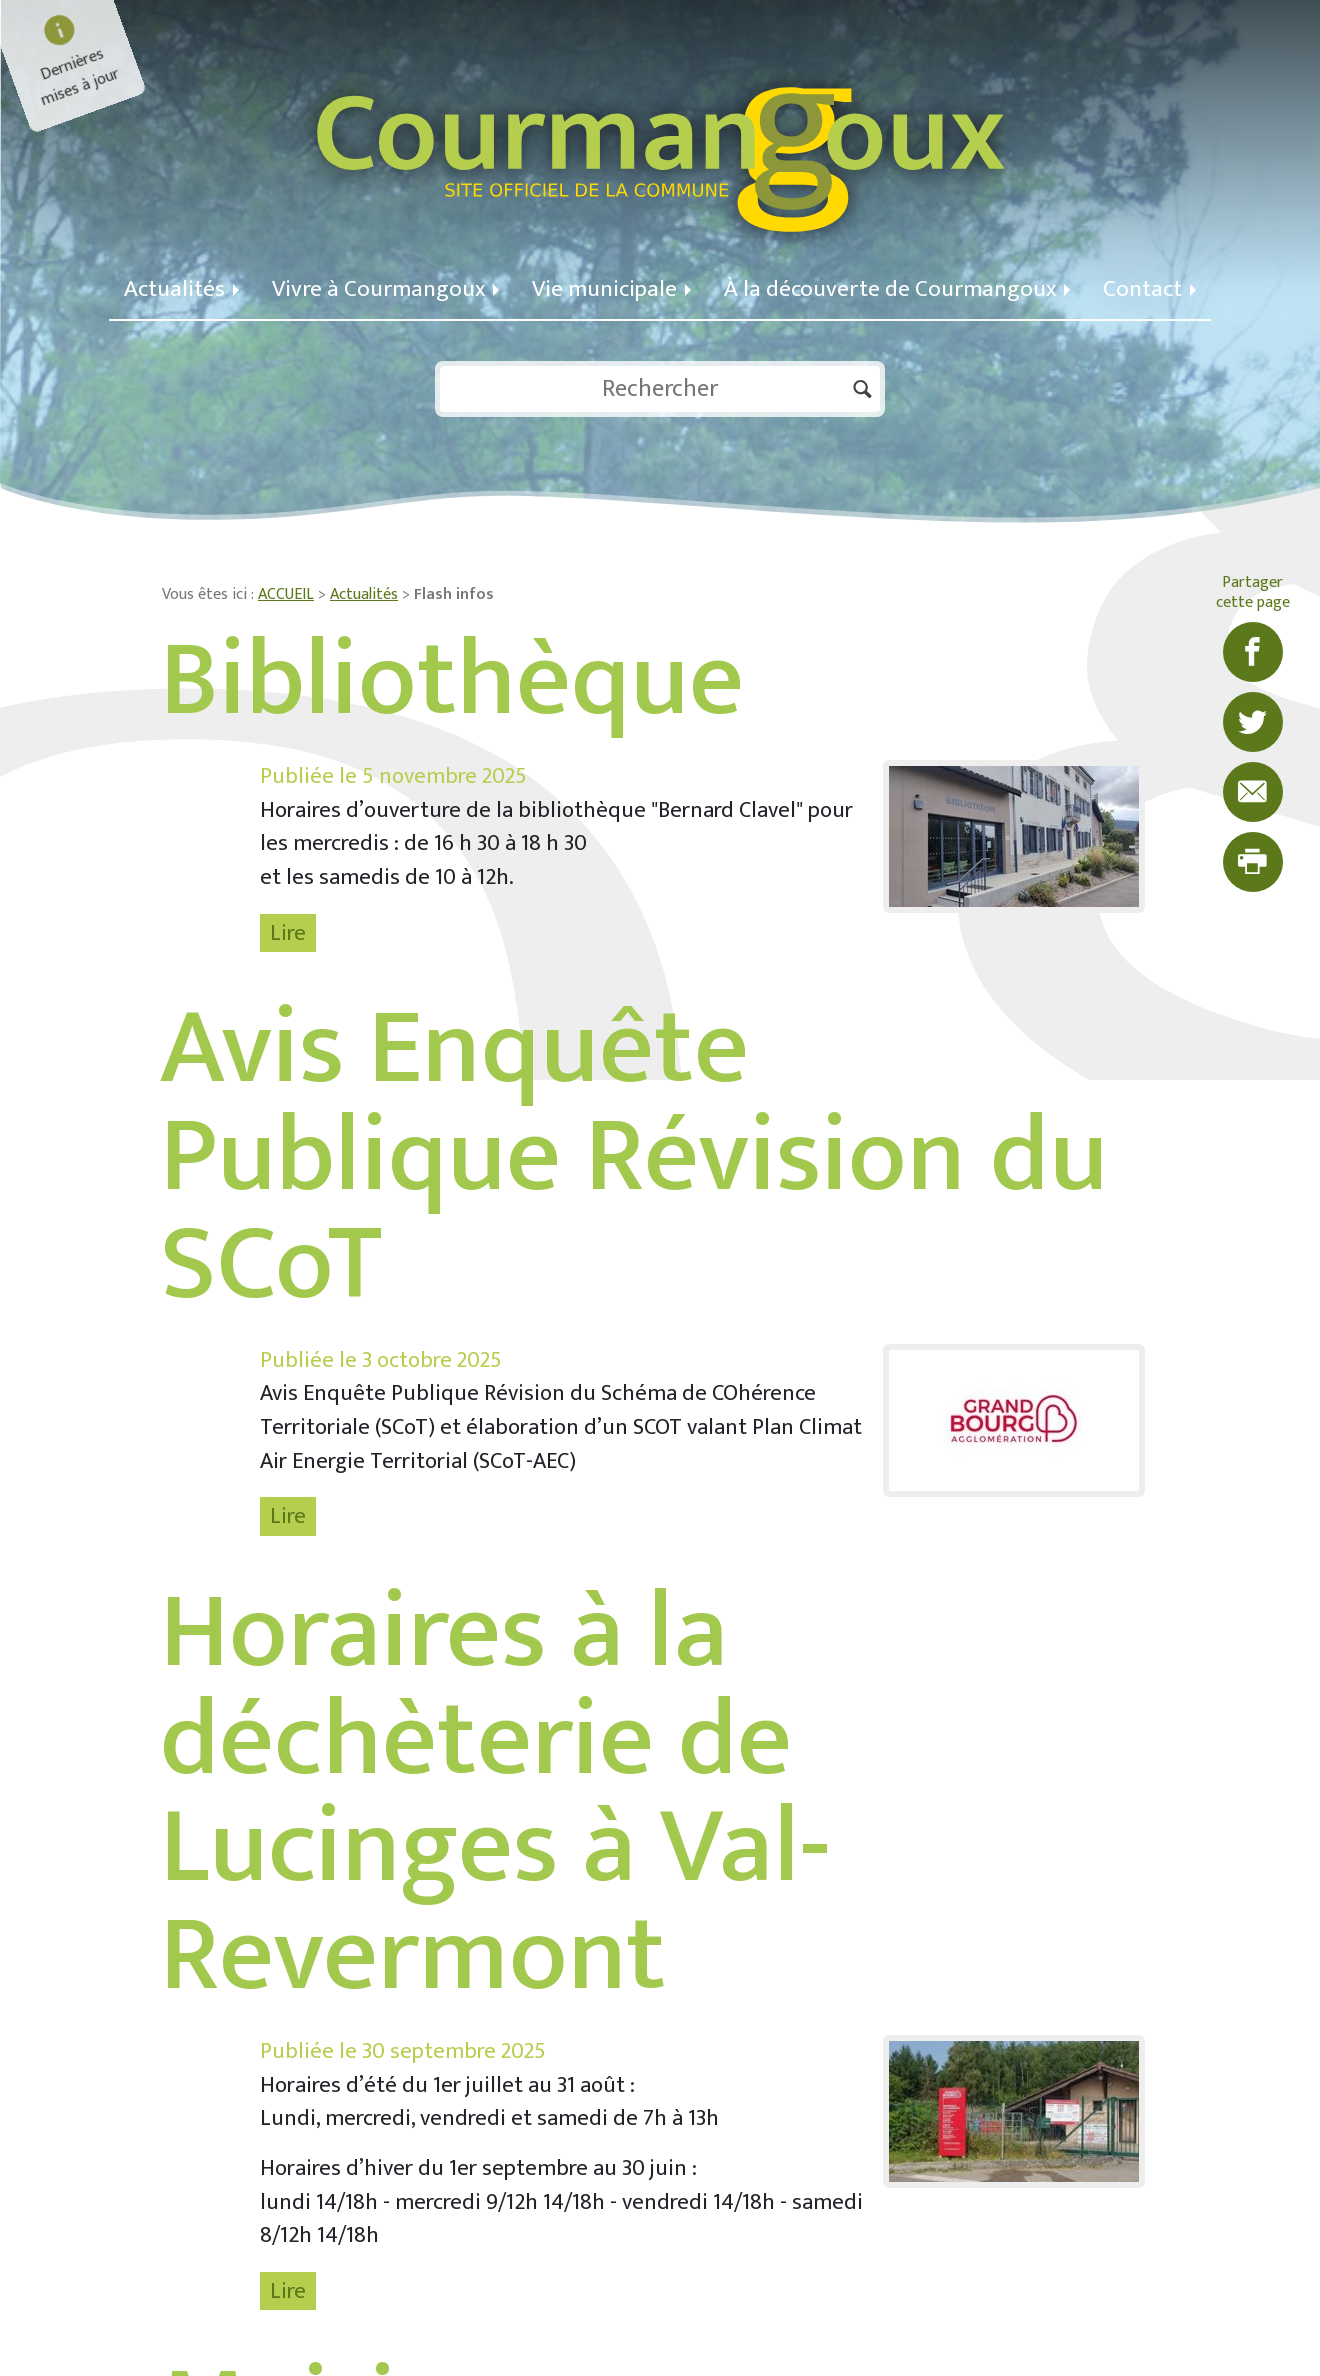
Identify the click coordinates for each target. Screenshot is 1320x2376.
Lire (288, 933)
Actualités (181, 289)
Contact (1149, 289)
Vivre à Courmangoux (385, 289)
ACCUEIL (286, 594)
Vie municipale (611, 289)
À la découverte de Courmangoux (897, 289)
